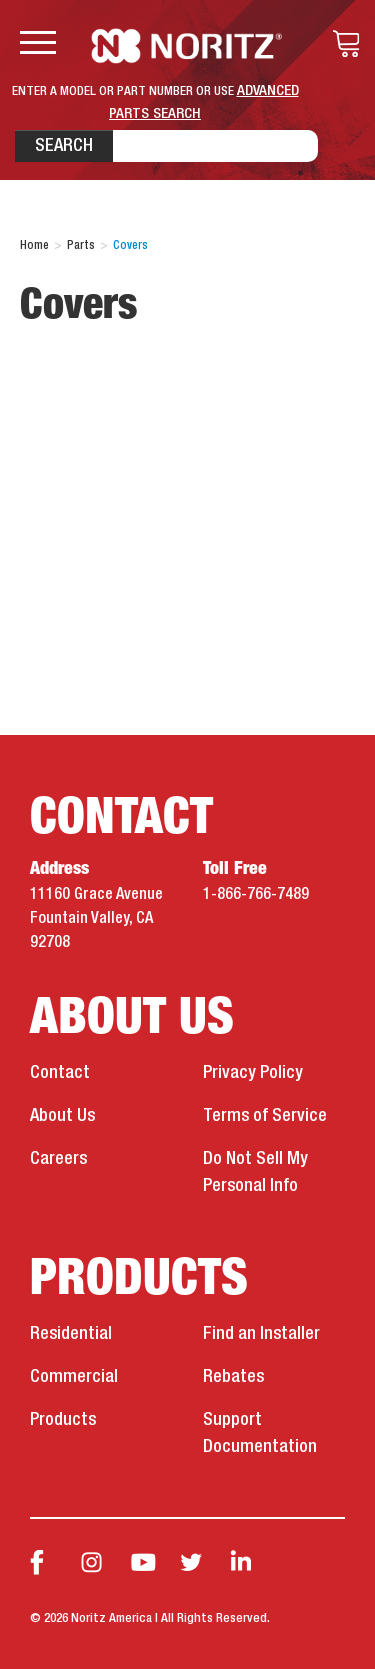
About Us (62, 1116)
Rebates (233, 1377)
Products (63, 1420)
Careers (58, 1159)
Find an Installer (261, 1334)
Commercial (74, 1377)
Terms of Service (265, 1116)
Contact (60, 1073)
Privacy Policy (253, 1073)
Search (64, 146)
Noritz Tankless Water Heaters (187, 46)
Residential (71, 1334)
